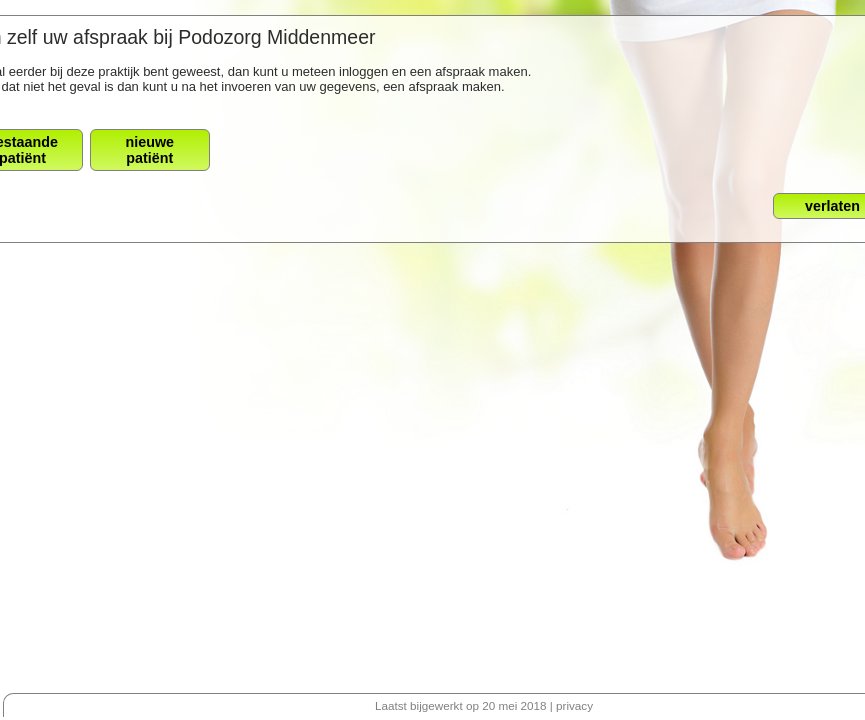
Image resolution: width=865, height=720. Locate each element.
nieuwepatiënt (150, 150)
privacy (574, 705)
